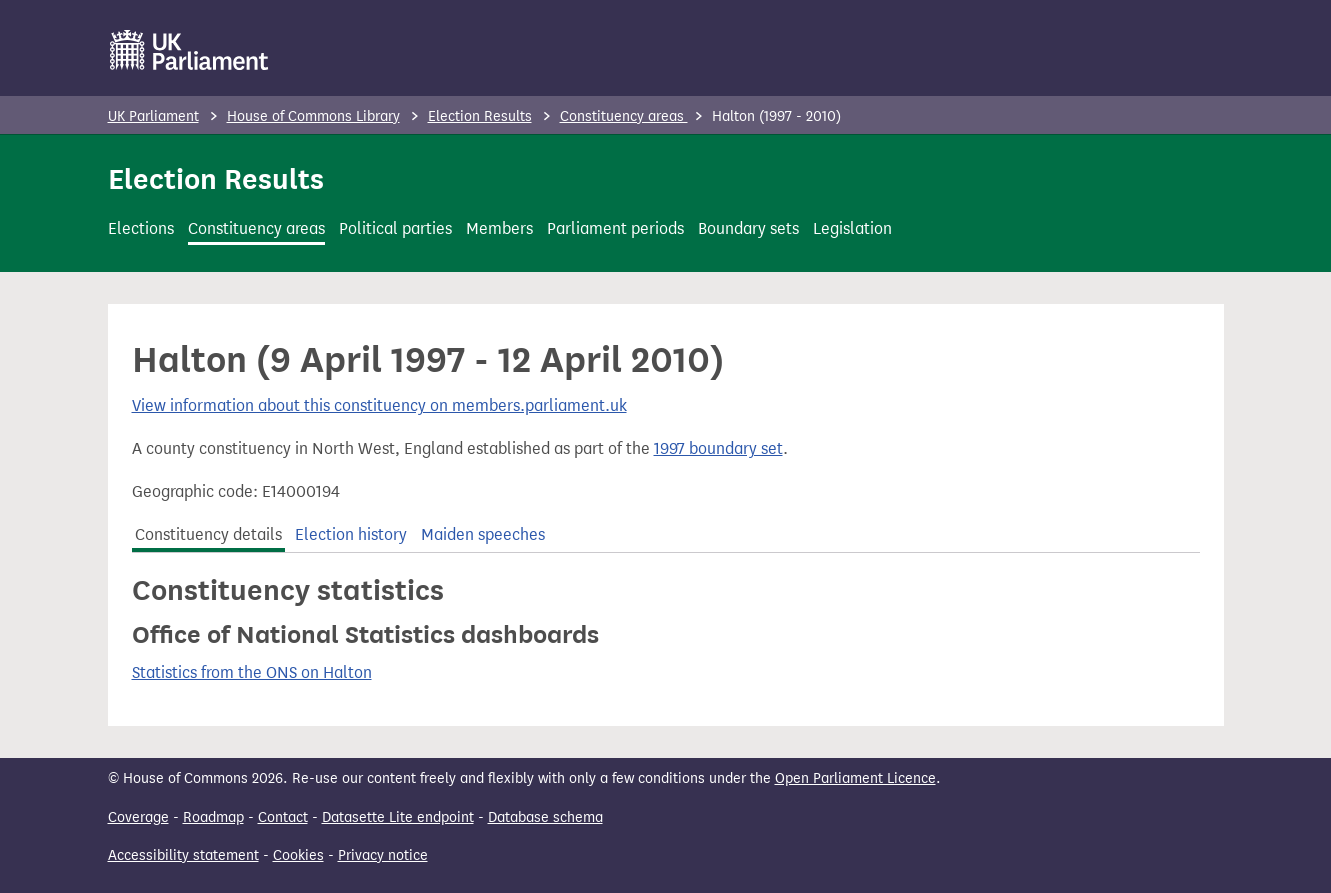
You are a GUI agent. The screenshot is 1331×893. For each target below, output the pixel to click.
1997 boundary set (718, 448)
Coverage (138, 817)
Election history (351, 534)
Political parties (395, 228)
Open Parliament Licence (855, 778)
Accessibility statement (183, 855)
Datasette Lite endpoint (398, 817)
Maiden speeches (483, 534)
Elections (141, 228)
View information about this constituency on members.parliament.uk (379, 405)
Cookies (298, 855)
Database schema (545, 817)
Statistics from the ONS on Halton (252, 672)
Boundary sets (748, 228)
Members (499, 228)
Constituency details (208, 534)
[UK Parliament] (189, 50)
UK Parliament (153, 116)
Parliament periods (615, 228)
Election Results (480, 116)
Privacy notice (383, 855)
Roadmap (213, 817)
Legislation (852, 228)
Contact (283, 817)
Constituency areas (624, 116)
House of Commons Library (313, 116)
